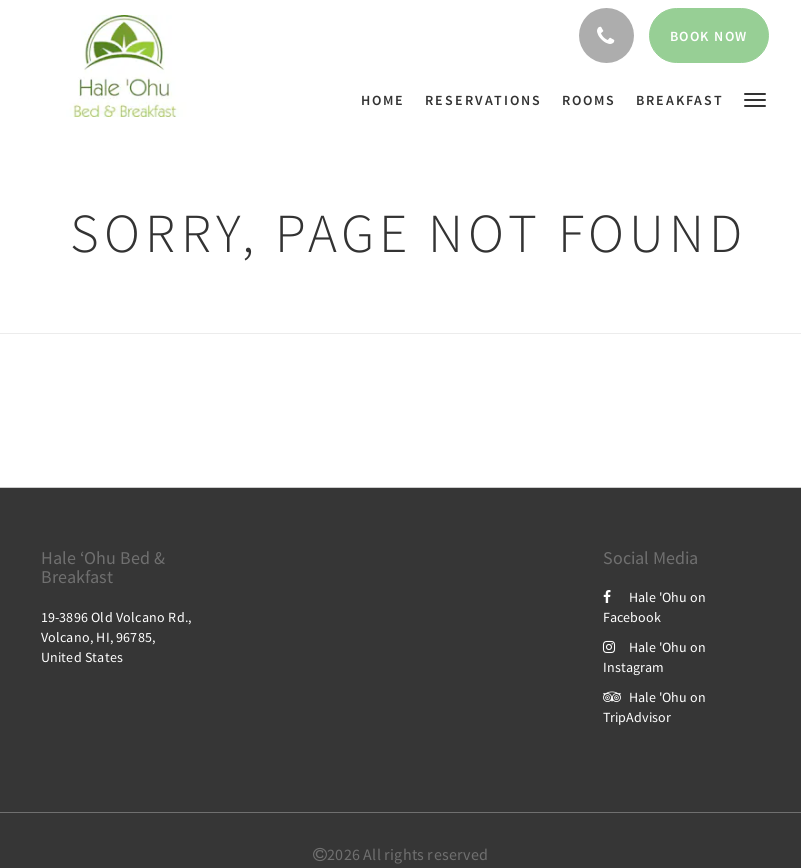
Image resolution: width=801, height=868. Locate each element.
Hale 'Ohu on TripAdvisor (654, 707)
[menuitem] (388, 100)
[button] (755, 98)
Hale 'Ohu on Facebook (654, 607)
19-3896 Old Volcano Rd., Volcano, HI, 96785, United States (116, 637)
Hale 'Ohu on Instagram (654, 657)
